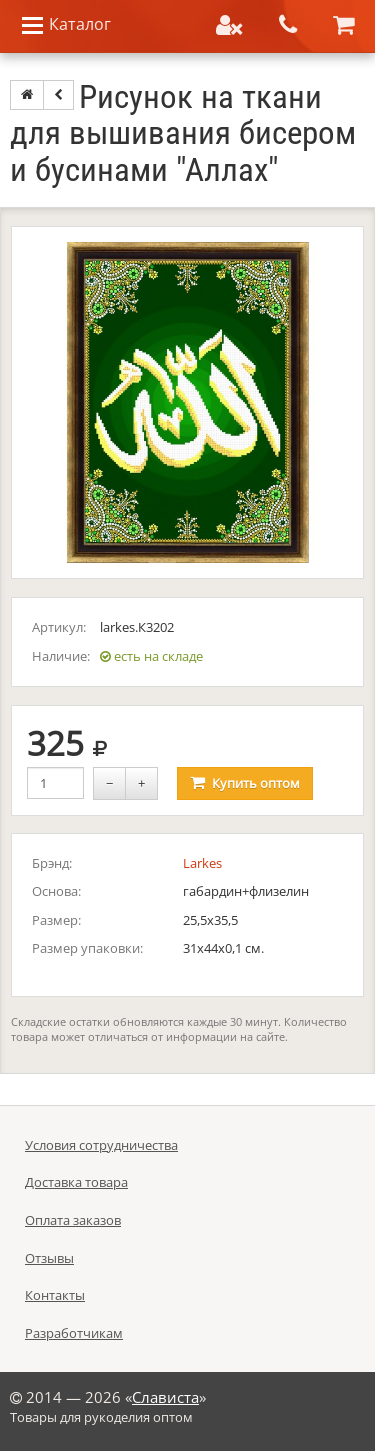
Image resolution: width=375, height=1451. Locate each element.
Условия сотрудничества (101, 1145)
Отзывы (49, 1258)
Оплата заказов (73, 1220)
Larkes (202, 863)
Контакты (55, 1295)
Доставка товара (76, 1182)
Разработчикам (74, 1333)
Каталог (65, 25)
